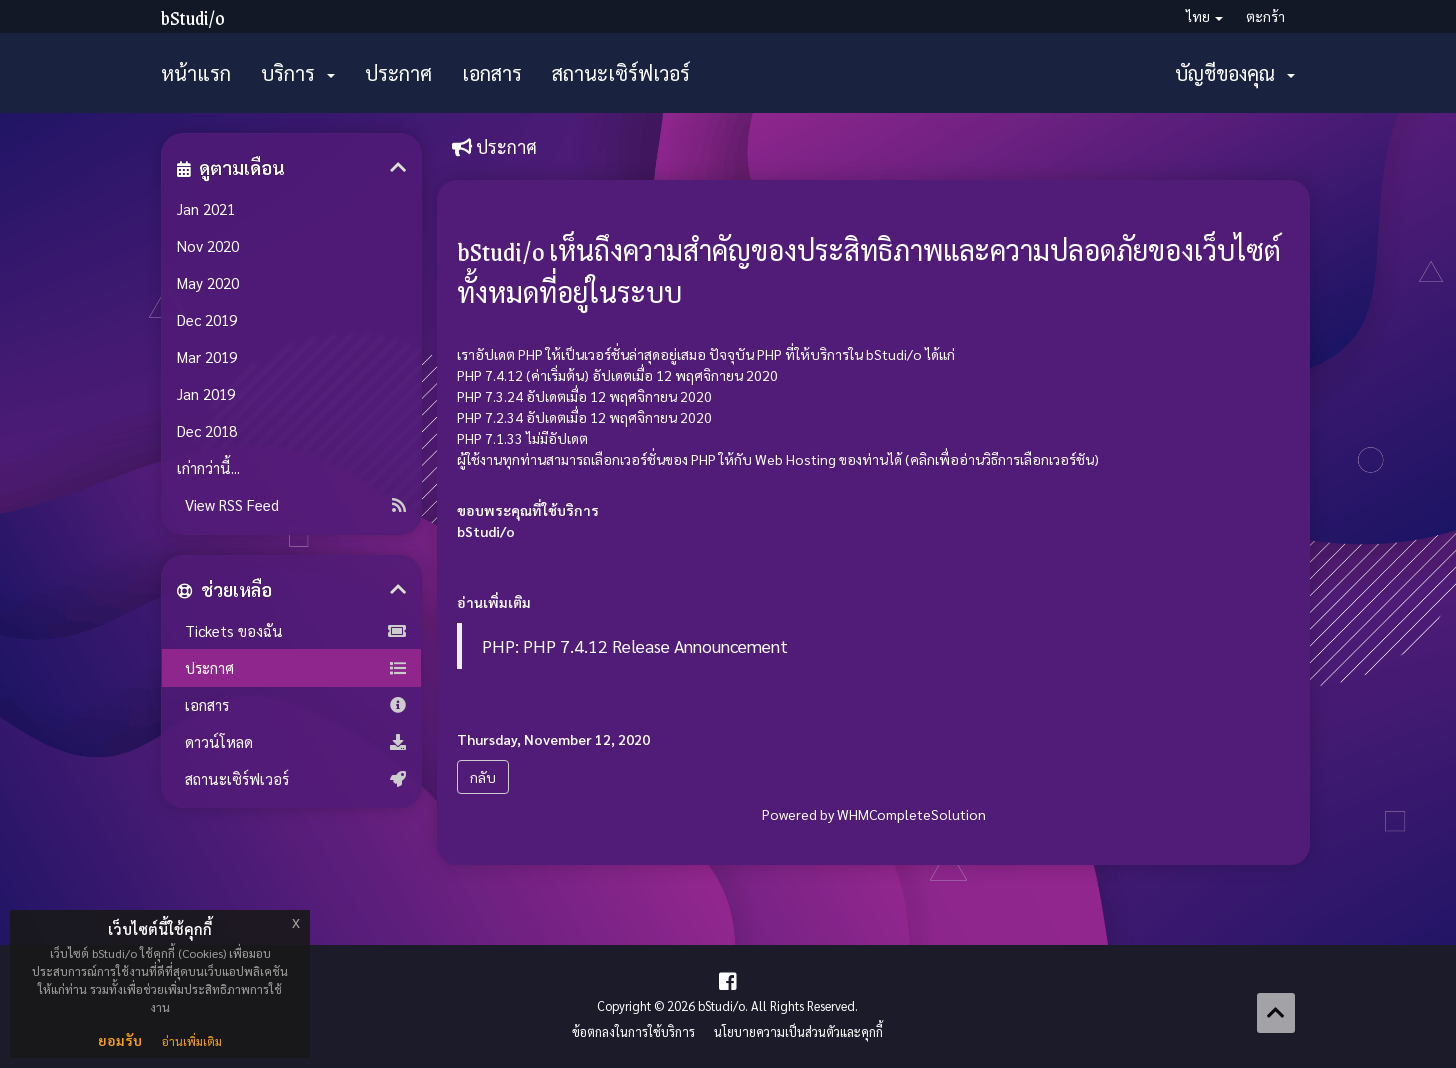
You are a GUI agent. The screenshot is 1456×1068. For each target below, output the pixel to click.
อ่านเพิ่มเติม (192, 1041)
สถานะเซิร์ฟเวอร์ (621, 73)
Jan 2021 (206, 209)
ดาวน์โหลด (291, 742)
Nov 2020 (208, 246)
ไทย (1204, 16)
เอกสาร (492, 73)
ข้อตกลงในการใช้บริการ (633, 1032)
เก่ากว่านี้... (208, 468)
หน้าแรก (196, 73)
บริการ (298, 73)
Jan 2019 (206, 394)
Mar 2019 (207, 357)
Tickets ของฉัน (291, 631)
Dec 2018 (207, 431)
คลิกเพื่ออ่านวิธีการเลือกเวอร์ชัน (1002, 459)
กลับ (483, 777)
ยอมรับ (120, 1040)
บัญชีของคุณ (1235, 73)
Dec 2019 (207, 320)
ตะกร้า (1265, 16)
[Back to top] (1276, 1013)
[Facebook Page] (728, 981)
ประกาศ (398, 73)
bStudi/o (193, 17)
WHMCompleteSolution (911, 814)
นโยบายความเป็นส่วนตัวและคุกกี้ (798, 1032)
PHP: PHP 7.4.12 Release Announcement (635, 645)
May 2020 (208, 283)
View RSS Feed (291, 505)
